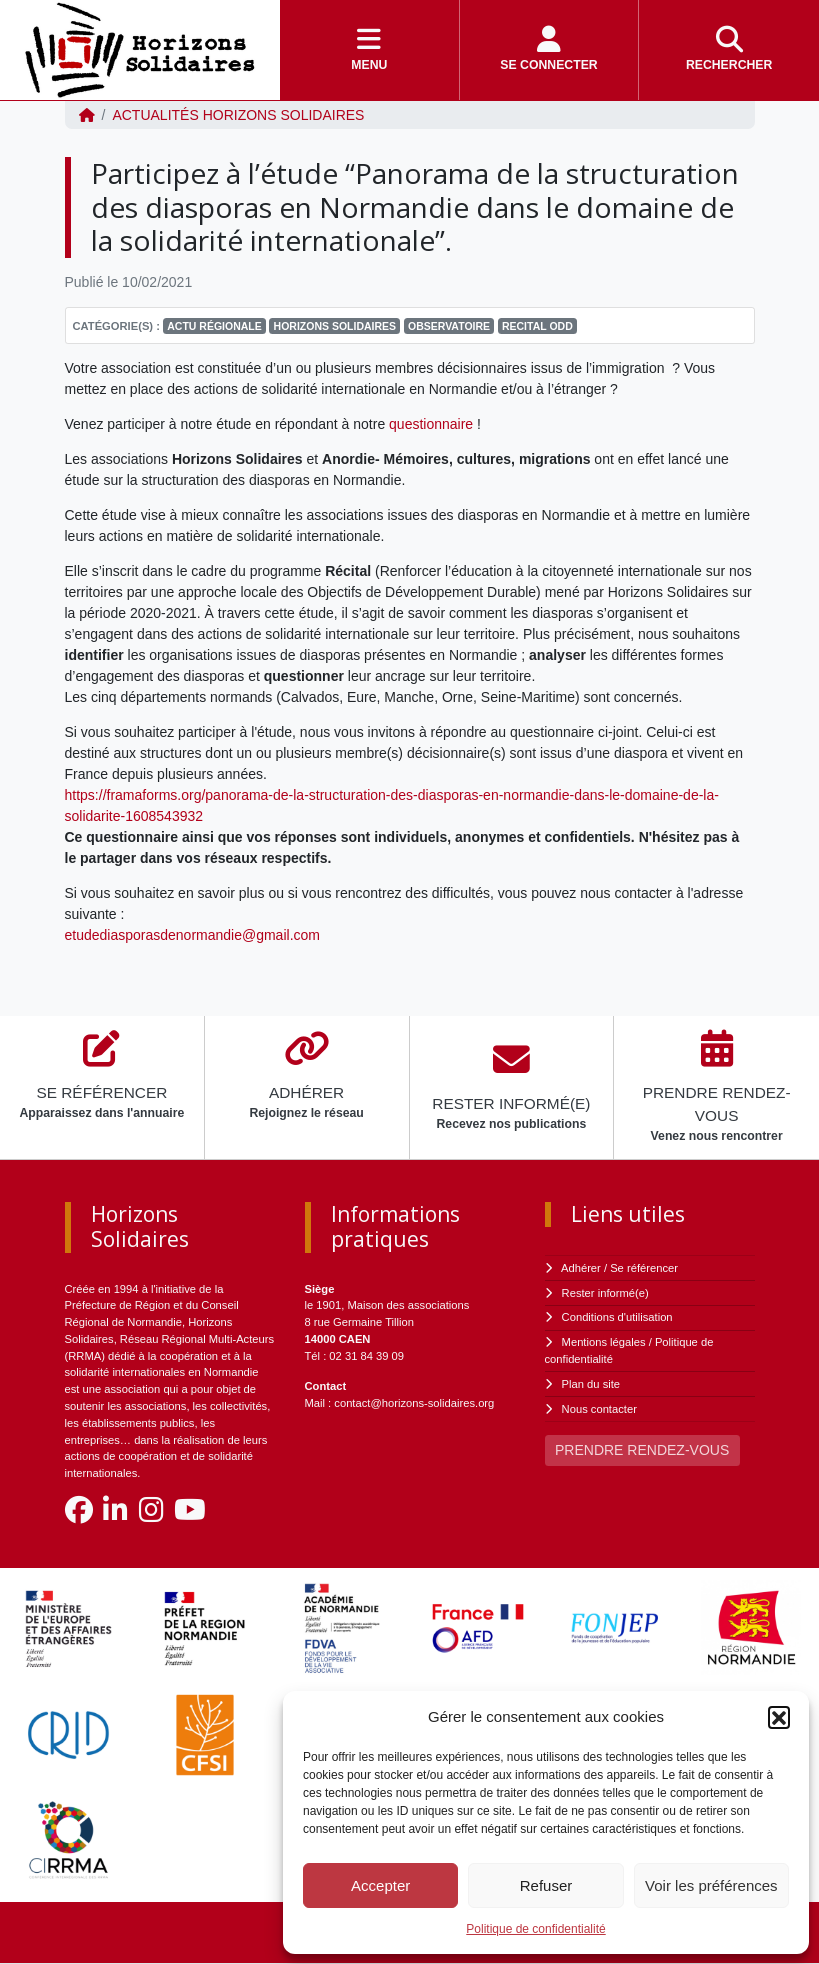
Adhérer (581, 1268)
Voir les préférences (711, 1885)
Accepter (380, 1885)
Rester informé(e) (605, 1293)
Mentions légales (604, 1342)
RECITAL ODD (537, 326)
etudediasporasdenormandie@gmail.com (192, 935)
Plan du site (591, 1384)
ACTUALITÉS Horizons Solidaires (238, 115)
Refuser (546, 1885)
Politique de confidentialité (535, 1929)
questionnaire (431, 424)
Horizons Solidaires (335, 326)
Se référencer (644, 1268)
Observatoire (449, 326)
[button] (779, 1717)
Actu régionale (214, 326)
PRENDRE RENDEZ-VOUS (642, 1450)
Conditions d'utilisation (617, 1317)
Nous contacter (599, 1409)
